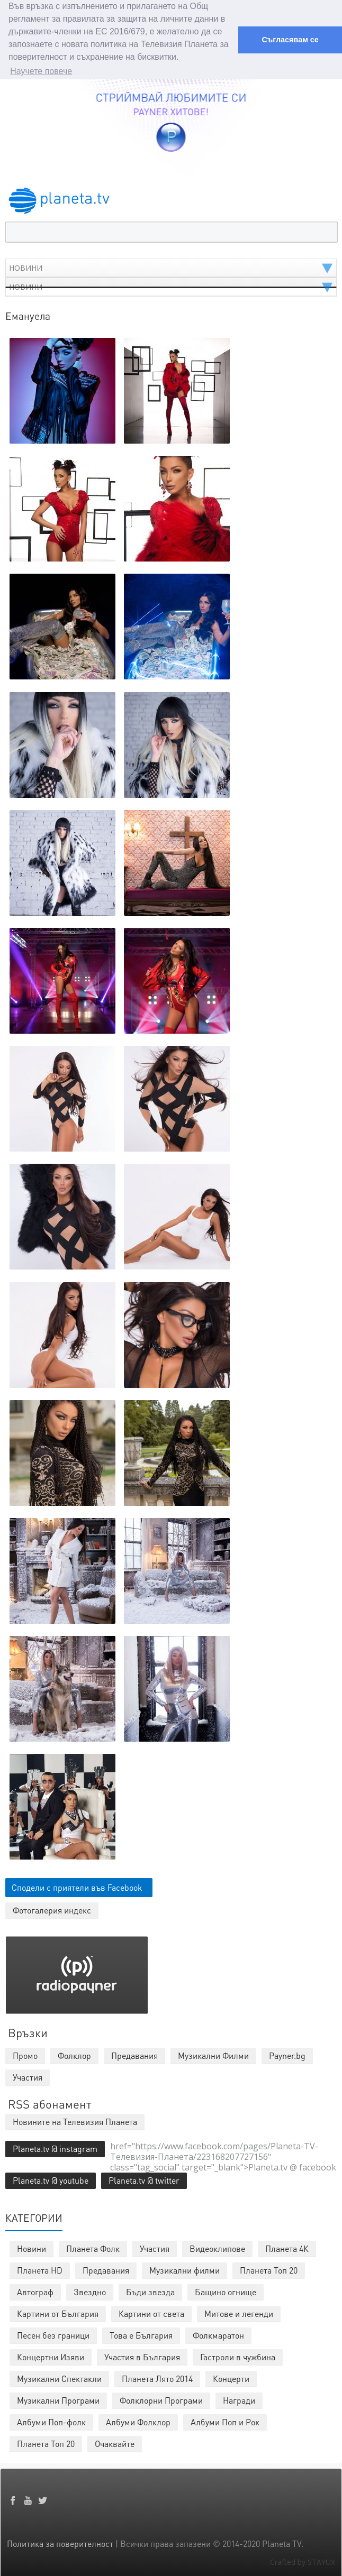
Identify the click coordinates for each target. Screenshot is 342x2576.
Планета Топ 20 (269, 2270)
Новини (31, 2248)
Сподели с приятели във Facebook (77, 1887)
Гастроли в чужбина (237, 2356)
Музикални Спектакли (59, 2378)
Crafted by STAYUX (302, 2562)
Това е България (141, 2335)
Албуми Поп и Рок (225, 2421)
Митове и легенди (238, 2313)
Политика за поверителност (60, 2543)
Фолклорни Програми (161, 2400)
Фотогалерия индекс (52, 1910)
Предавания (106, 2270)
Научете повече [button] (41, 71)
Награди (239, 2400)
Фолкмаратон (218, 2335)
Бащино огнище (225, 2291)
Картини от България (57, 2313)
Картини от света (151, 2313)
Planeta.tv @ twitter (144, 2180)
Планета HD (39, 2270)
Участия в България (142, 2356)
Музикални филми (184, 2270)
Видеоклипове (217, 2248)
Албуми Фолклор (138, 2421)
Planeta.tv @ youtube (50, 2180)
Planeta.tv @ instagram (55, 2148)
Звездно (90, 2291)
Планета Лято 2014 (157, 2378)
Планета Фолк (93, 2248)
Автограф (35, 2291)
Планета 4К (287, 2248)
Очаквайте (114, 2443)
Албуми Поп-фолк (51, 2421)
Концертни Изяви (50, 2356)
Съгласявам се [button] (290, 39)
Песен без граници (53, 2335)
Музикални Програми (58, 2400)
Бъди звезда (150, 2291)
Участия (154, 2248)
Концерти (231, 2378)
